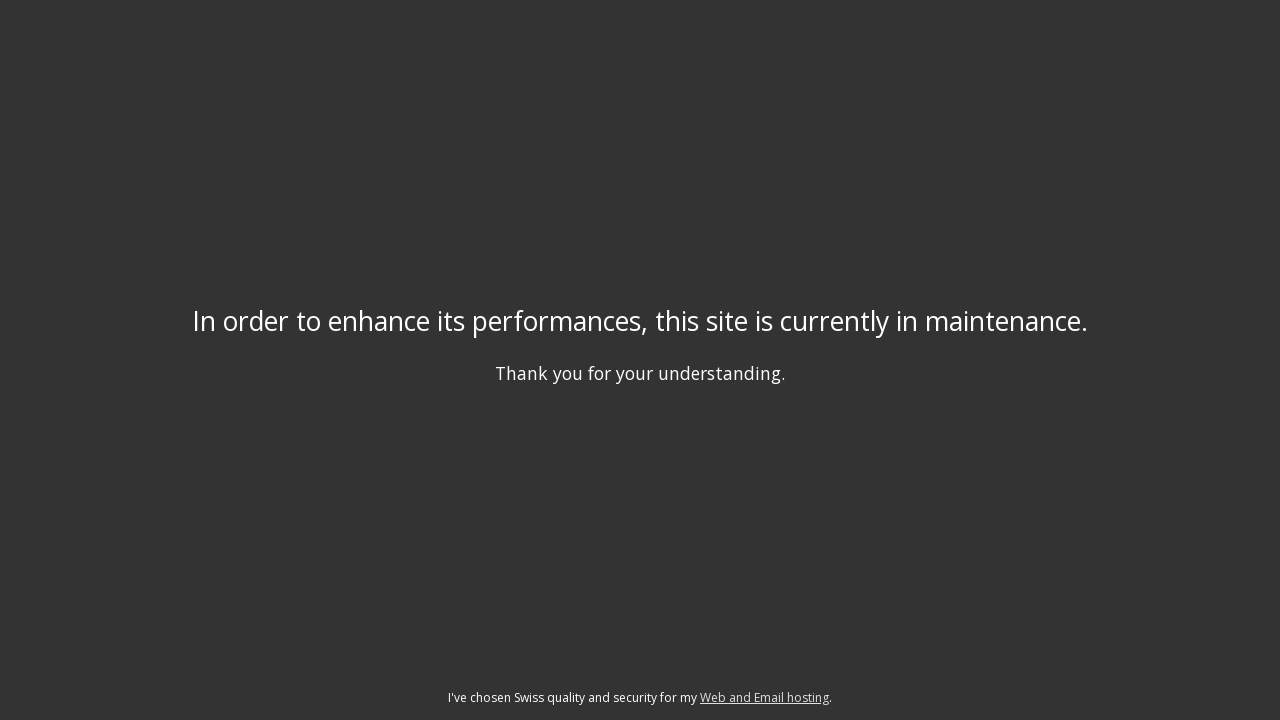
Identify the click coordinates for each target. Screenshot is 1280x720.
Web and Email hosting (764, 697)
